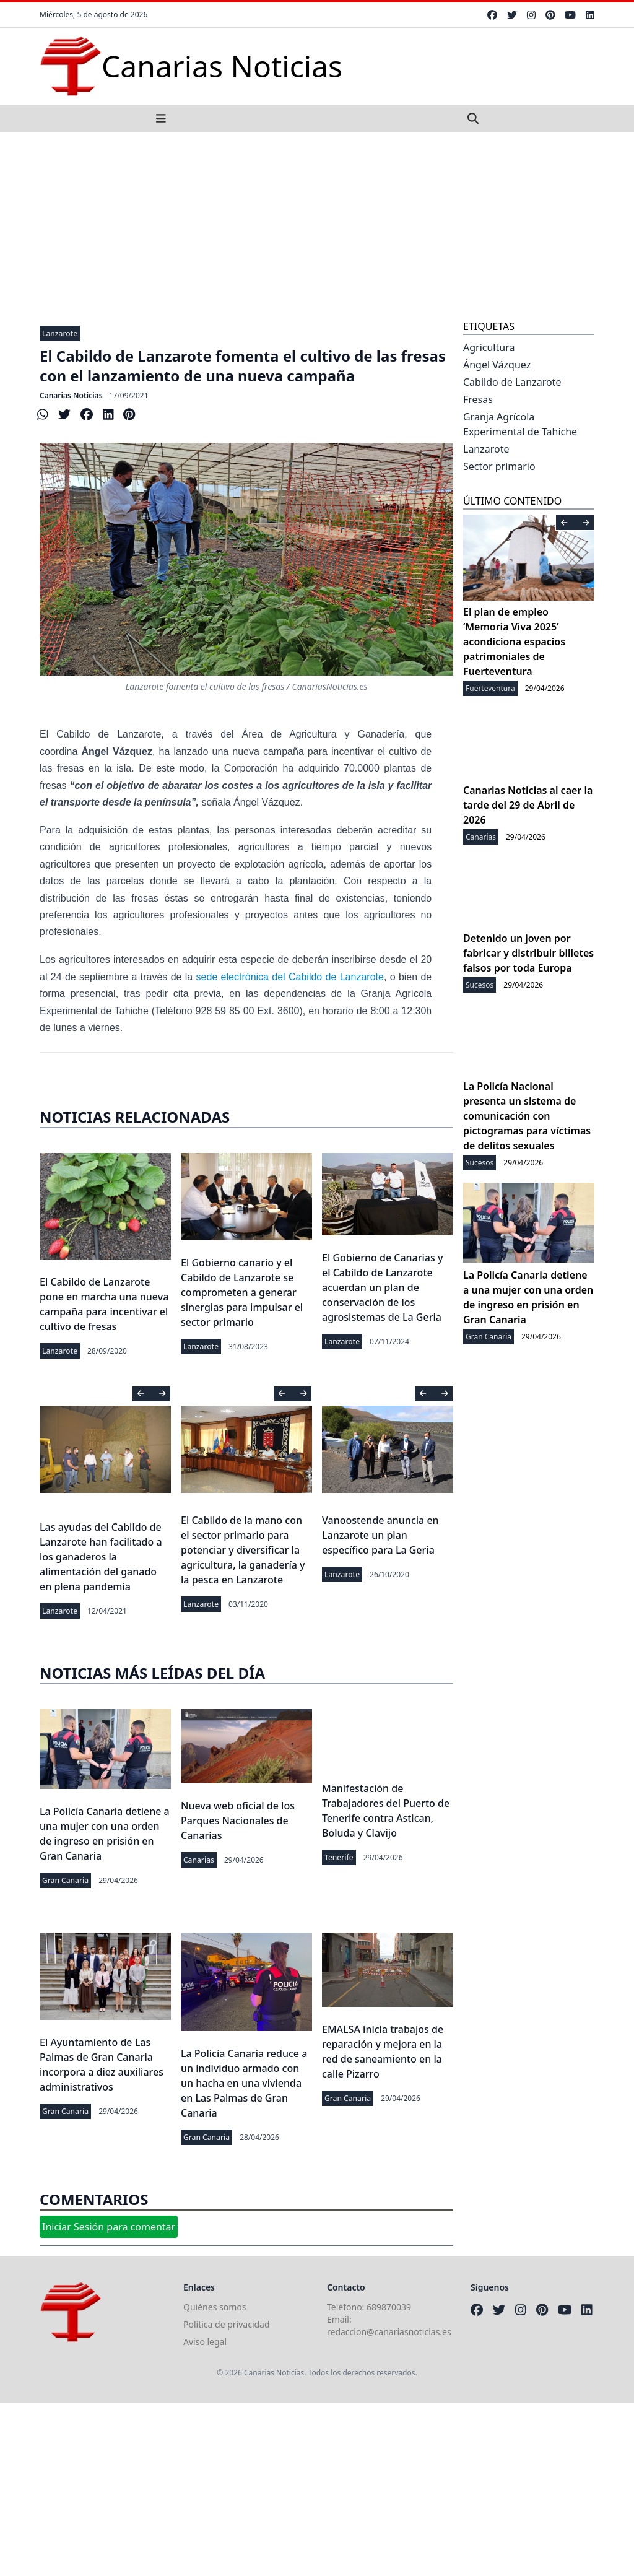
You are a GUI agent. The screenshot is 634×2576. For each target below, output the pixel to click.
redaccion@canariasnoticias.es (389, 2332)
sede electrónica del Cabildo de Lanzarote (290, 977)
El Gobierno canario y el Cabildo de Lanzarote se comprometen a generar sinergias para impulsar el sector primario (242, 1292)
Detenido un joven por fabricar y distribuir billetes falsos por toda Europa (528, 953)
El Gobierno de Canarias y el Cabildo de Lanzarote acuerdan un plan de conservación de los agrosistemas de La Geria (382, 1287)
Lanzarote (59, 333)
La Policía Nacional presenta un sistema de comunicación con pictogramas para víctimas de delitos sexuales (527, 1115)
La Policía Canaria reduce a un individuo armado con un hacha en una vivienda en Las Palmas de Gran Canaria (244, 2083)
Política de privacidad (226, 2324)
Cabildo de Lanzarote (512, 382)
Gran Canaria (65, 1880)
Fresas (478, 399)
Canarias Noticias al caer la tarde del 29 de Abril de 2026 (528, 805)
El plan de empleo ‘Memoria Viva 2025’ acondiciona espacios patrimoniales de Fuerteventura (514, 641)
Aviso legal (205, 2342)
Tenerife (339, 1857)
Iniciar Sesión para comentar (108, 2227)
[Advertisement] (317, 224)
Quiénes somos (214, 2307)
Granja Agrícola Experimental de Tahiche (520, 424)
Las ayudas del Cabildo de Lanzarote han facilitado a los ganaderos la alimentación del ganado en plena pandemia (101, 1556)
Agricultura (489, 347)
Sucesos (479, 985)
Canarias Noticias (71, 395)
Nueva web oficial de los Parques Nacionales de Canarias (238, 1820)
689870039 (389, 2307)
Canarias (198, 1860)
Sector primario (499, 466)
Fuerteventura (490, 688)
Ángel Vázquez (497, 365)
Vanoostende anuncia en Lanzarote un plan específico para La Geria (380, 1535)
